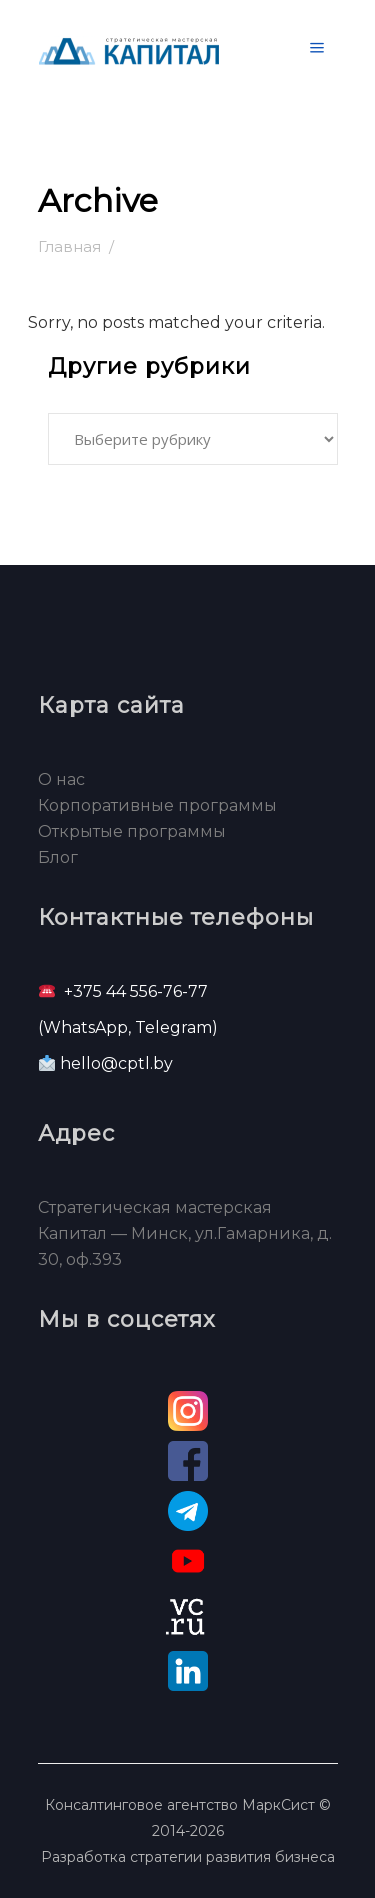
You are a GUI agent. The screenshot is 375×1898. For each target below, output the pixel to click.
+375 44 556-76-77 (136, 991)
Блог (58, 857)
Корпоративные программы (157, 805)
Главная (69, 246)
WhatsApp (85, 1027)
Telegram (173, 1027)
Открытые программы (132, 831)
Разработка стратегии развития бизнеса (188, 1857)
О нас (61, 779)
